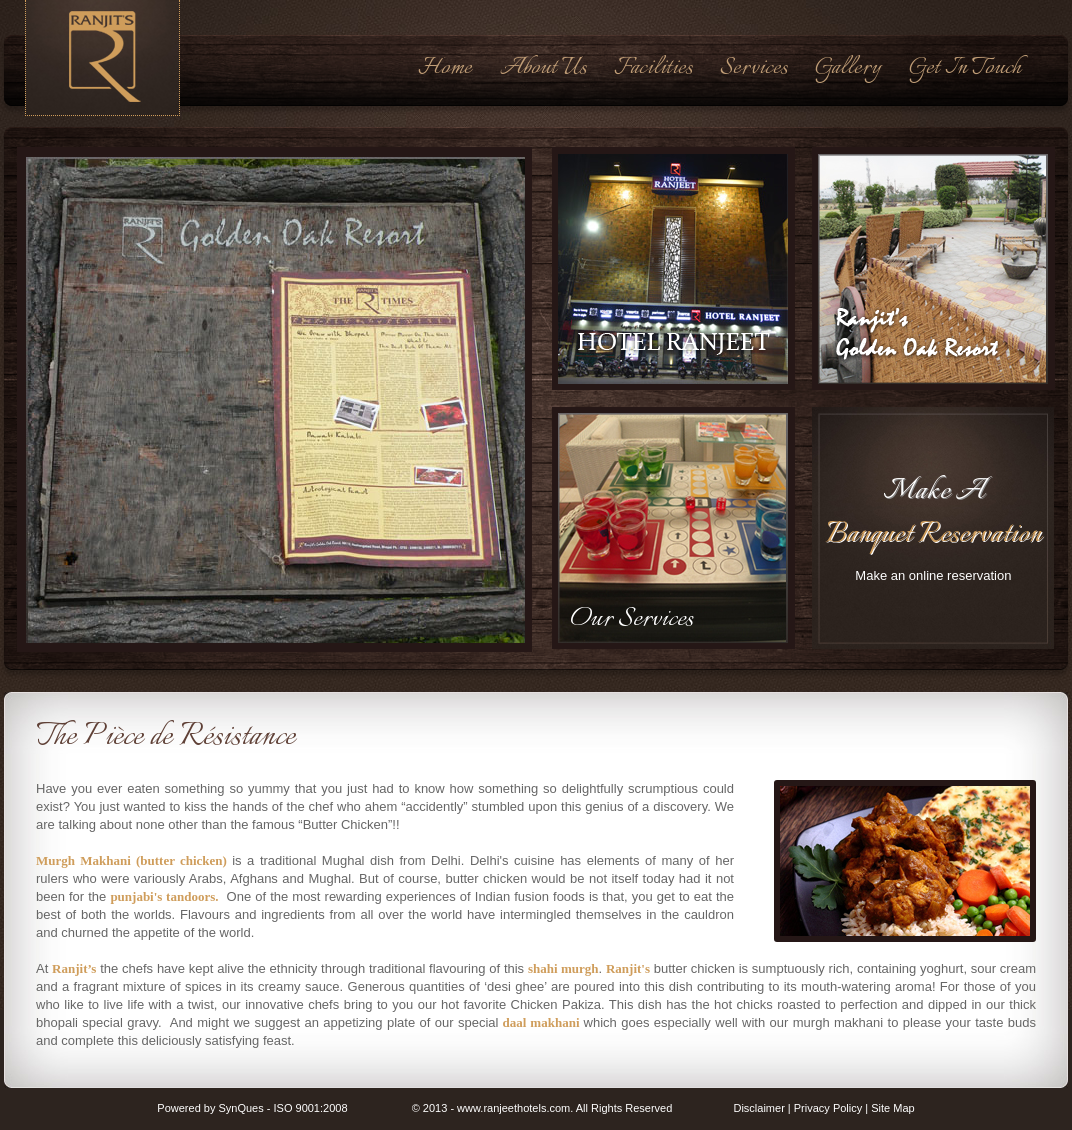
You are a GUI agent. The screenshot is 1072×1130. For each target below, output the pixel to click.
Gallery (848, 68)
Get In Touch (965, 68)
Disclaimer (758, 1108)
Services (753, 68)
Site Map (892, 1108)
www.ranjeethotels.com (513, 1108)
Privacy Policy (828, 1108)
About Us (543, 68)
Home (445, 68)
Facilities (653, 68)
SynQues (240, 1108)
